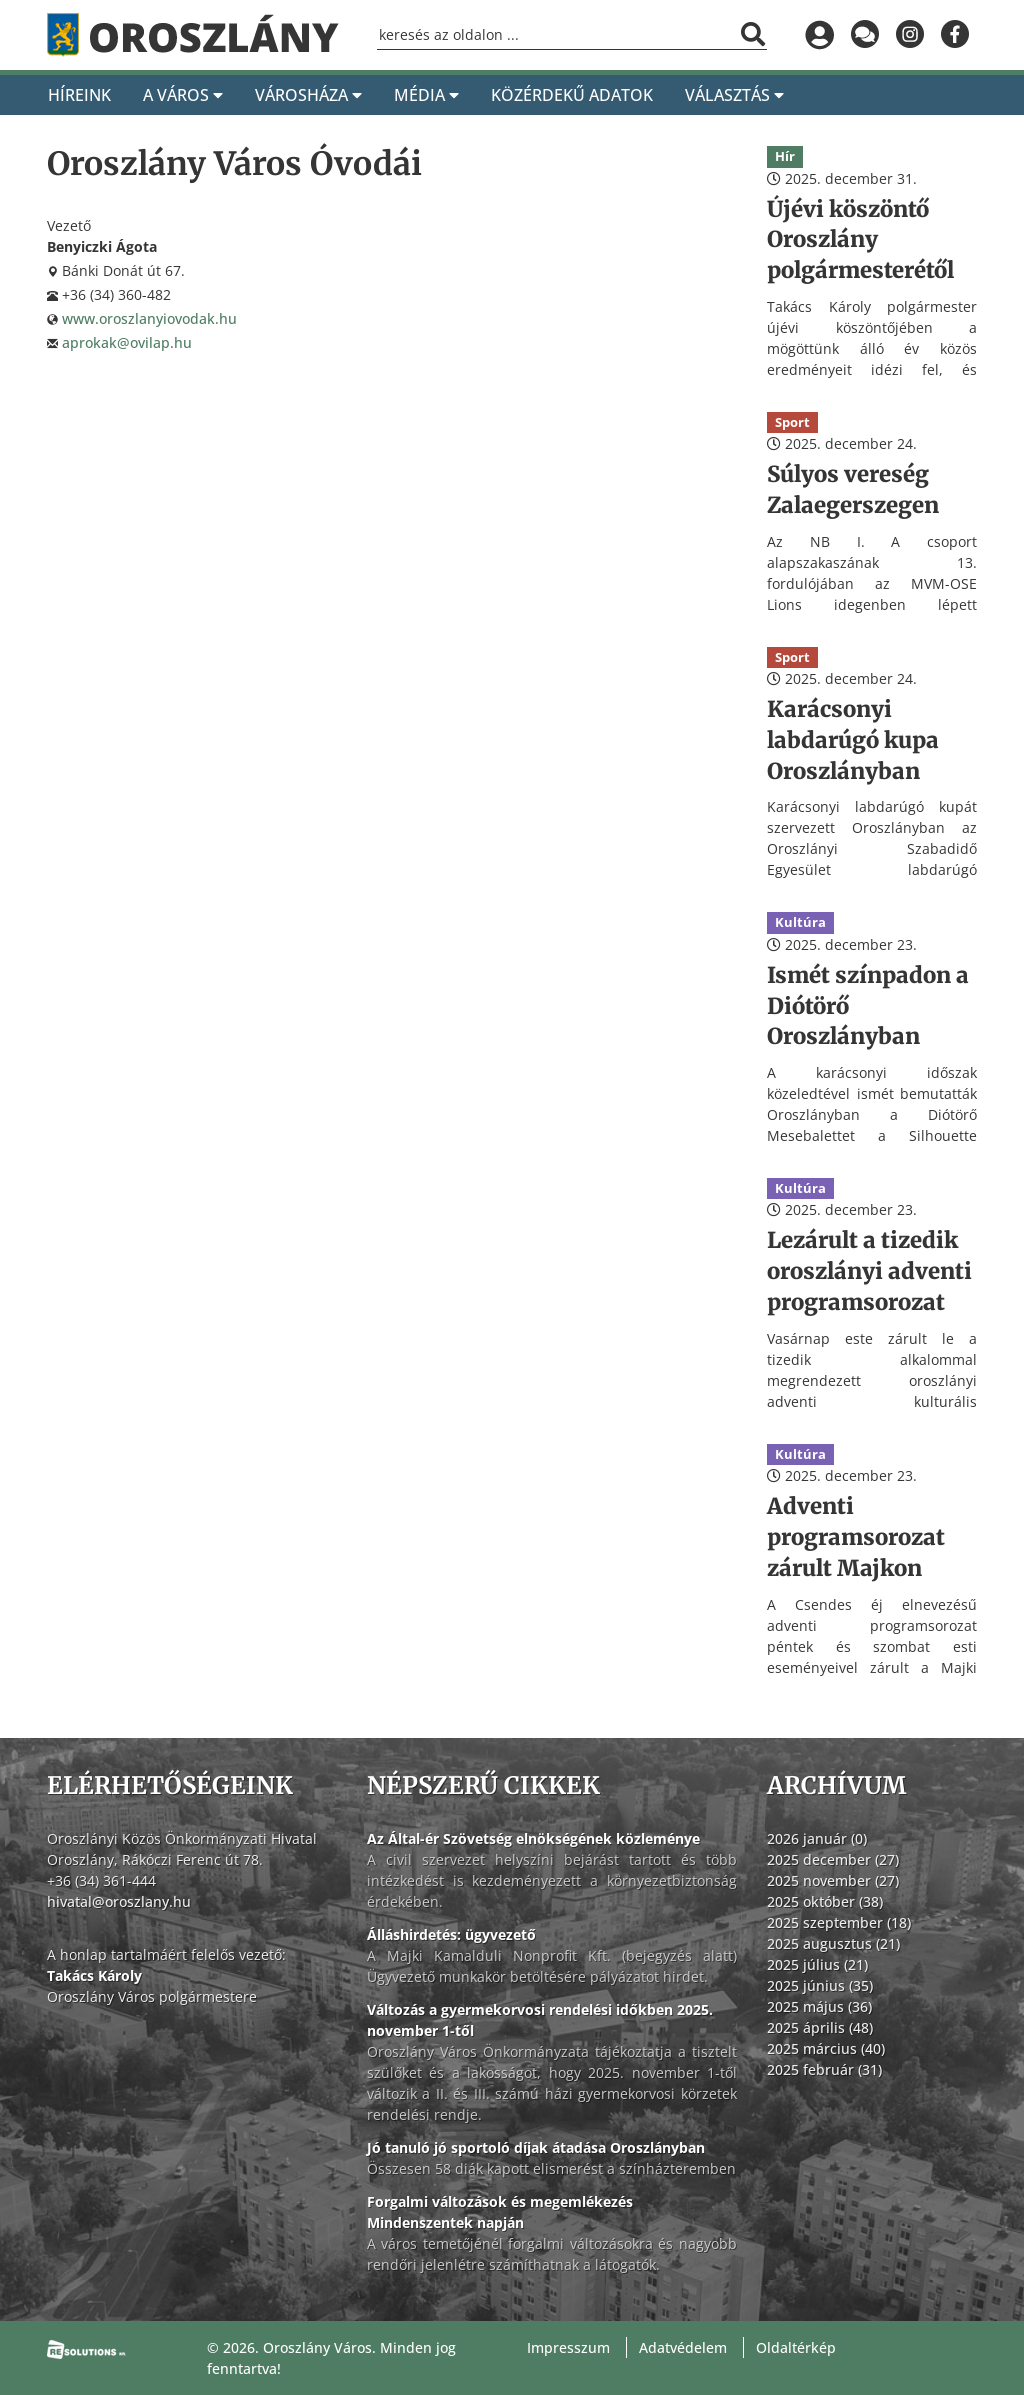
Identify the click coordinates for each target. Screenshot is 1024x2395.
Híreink (79, 95)
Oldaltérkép (796, 2347)
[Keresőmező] (572, 35)
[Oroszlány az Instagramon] (909, 35)
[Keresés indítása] (753, 34)
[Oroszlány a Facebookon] (954, 35)
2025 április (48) (820, 2027)
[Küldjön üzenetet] (864, 35)
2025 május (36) (819, 2006)
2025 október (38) (825, 1901)
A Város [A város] (183, 95)
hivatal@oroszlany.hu (119, 1901)
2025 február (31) (824, 2069)
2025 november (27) (833, 1880)
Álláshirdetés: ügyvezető (451, 1934)
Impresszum (568, 2347)
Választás (734, 95)
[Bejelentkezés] (819, 35)
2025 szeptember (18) (839, 1922)
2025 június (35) (820, 1985)
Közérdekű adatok (572, 95)
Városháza (308, 95)
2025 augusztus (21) (833, 1943)
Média (426, 95)
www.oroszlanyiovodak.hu (149, 318)
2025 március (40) (826, 2048)
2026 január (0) (817, 1838)
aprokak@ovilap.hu (127, 342)
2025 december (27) (833, 1859)
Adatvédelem (683, 2347)
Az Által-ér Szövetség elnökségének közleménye (533, 1838)
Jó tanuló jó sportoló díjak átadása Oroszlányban (536, 2147)
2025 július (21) (817, 1964)
